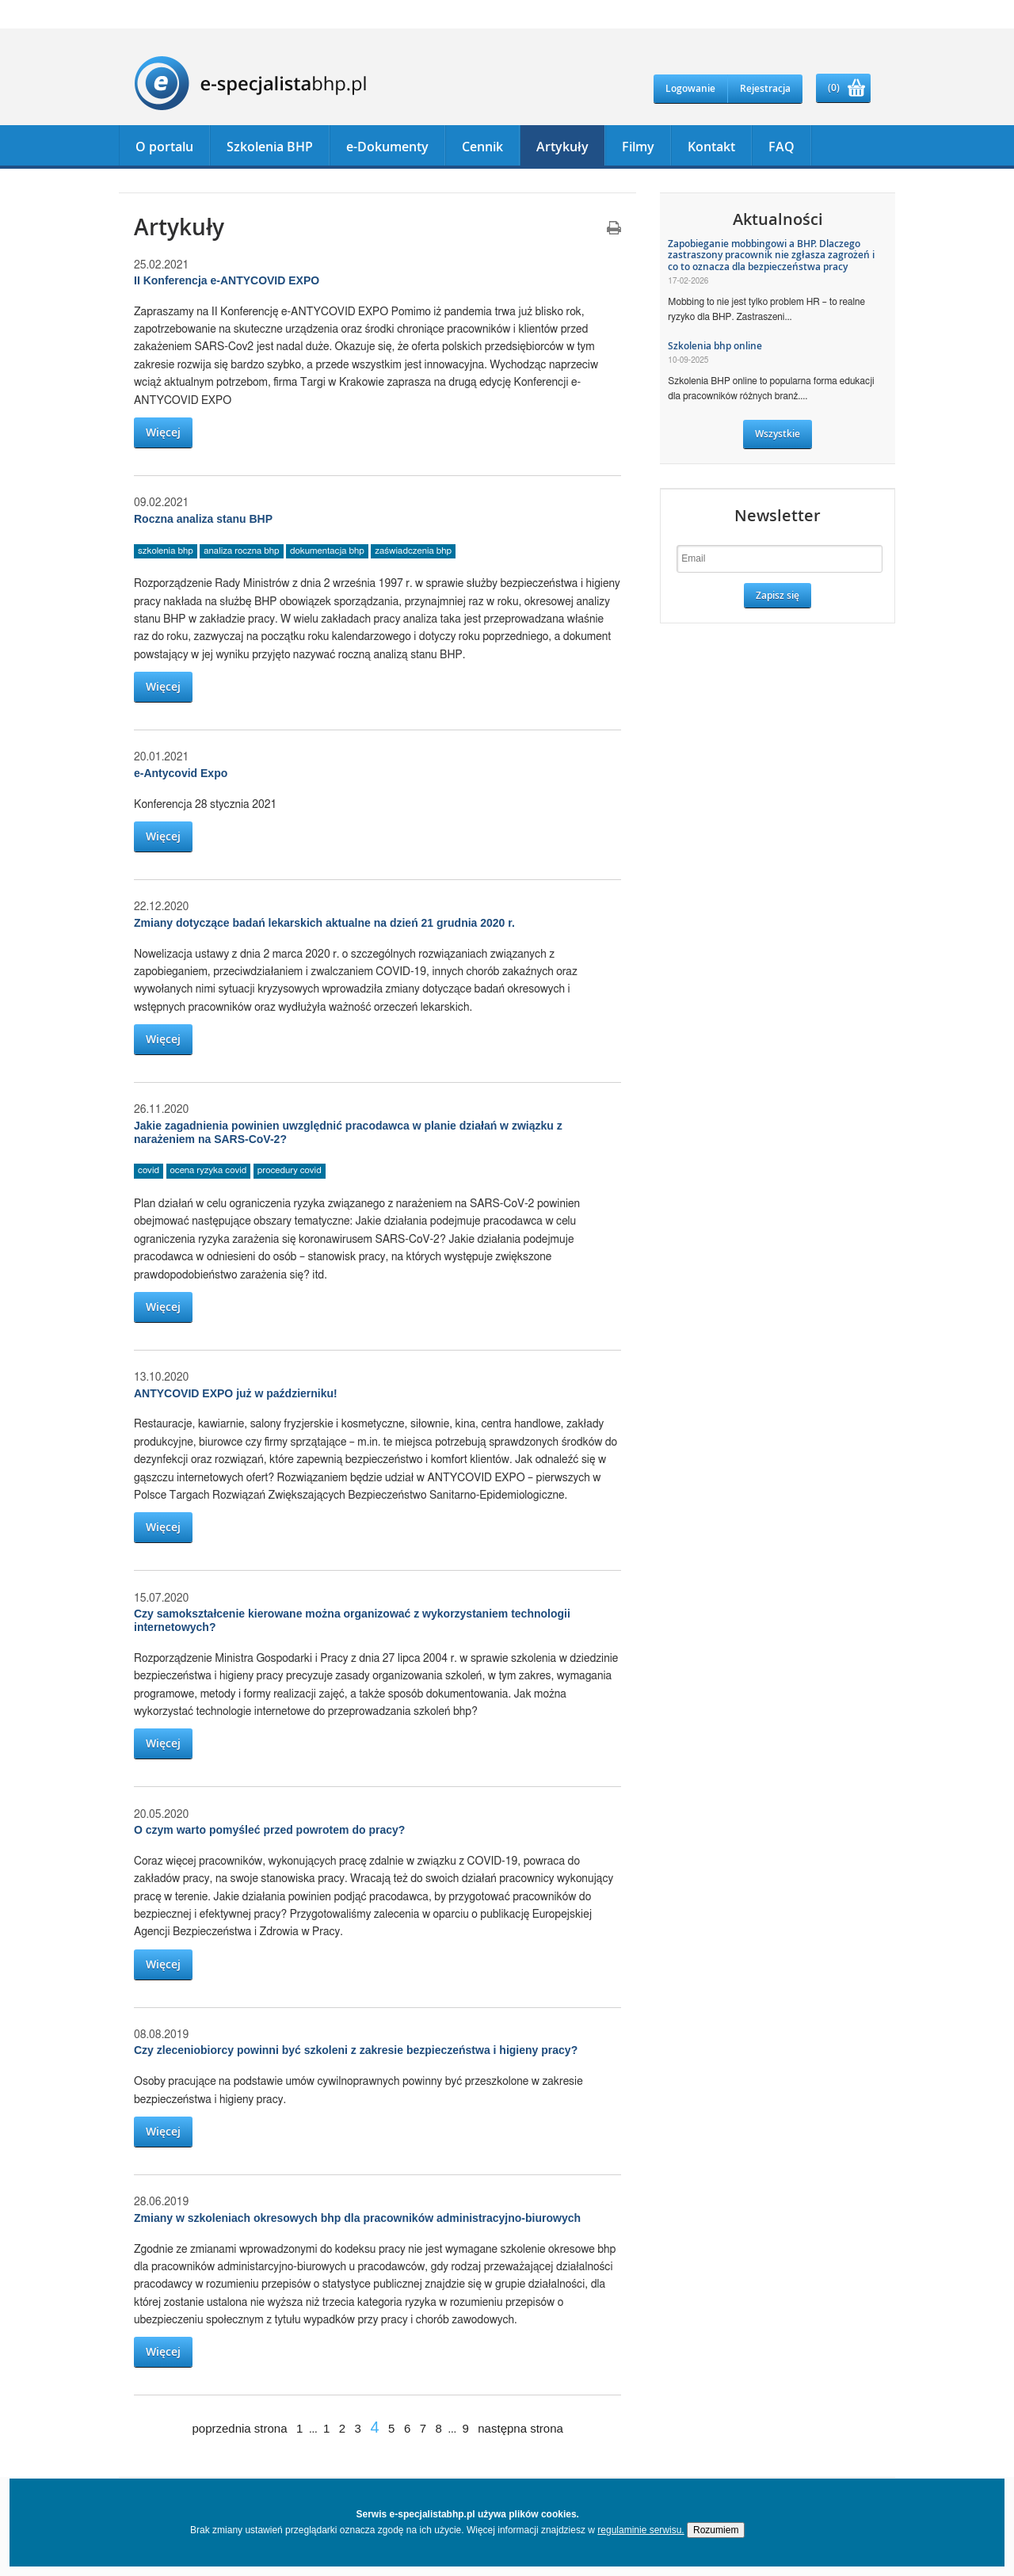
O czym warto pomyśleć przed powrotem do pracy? (269, 1829)
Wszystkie (777, 433)
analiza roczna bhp (241, 551)
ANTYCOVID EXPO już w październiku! (235, 1393)
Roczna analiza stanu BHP (203, 519)
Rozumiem (715, 2530)
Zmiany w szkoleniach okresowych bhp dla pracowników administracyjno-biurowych (357, 2218)
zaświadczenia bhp (413, 551)
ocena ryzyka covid (208, 1170)
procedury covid (289, 1170)
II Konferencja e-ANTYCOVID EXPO (226, 280)
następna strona (520, 2428)
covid (148, 1170)
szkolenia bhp (165, 551)
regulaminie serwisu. (640, 2530)
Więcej (163, 432)
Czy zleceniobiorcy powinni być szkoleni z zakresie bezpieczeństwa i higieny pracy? (356, 2050)
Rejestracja (765, 88)
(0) (834, 87)
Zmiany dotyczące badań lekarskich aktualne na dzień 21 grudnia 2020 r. (324, 922)
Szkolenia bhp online (715, 345)
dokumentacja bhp (327, 551)
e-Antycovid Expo (180, 773)
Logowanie (690, 88)
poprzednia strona (239, 2428)
